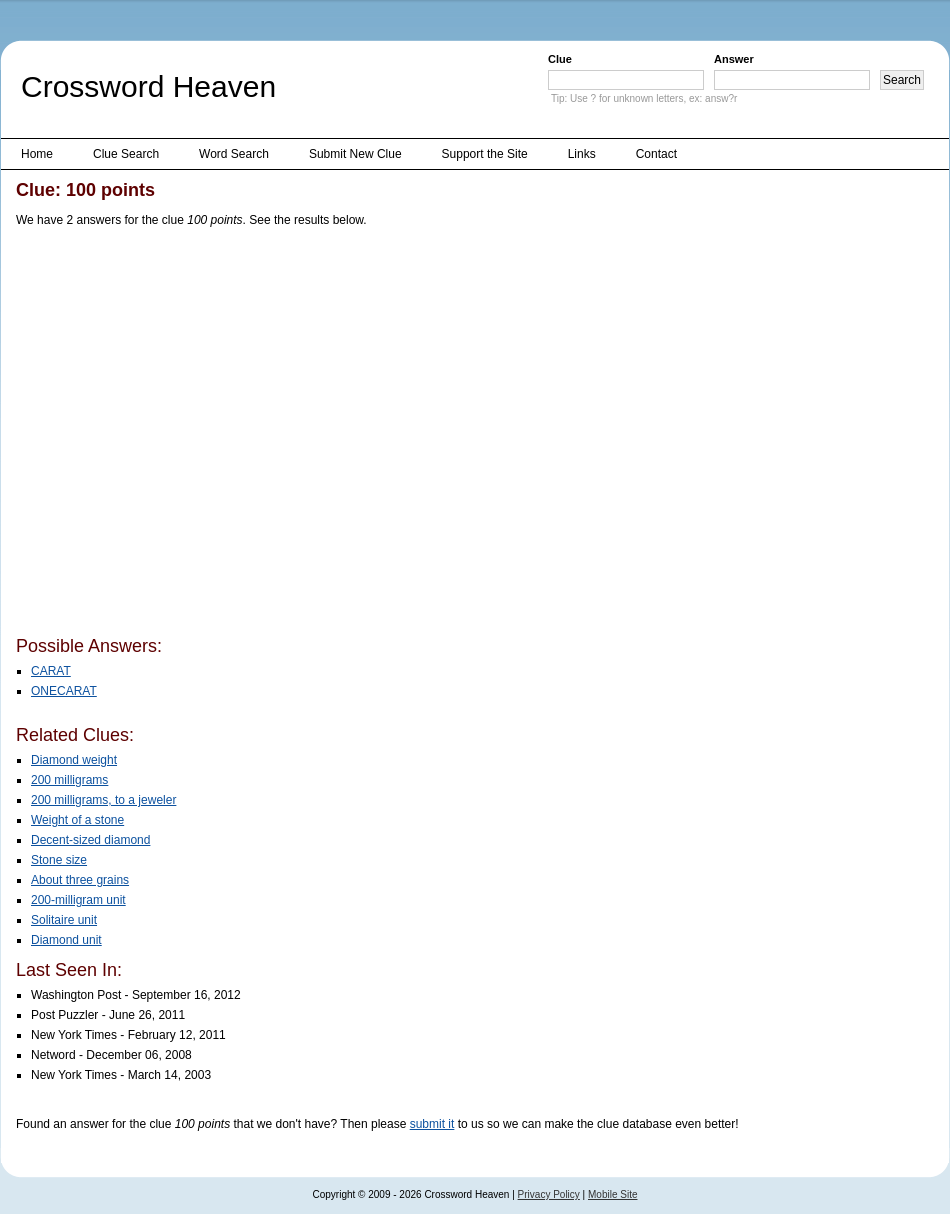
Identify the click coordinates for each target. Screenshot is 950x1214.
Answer (734, 59)
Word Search (234, 154)
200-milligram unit (78, 900)
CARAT (51, 671)
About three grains (80, 880)
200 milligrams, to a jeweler (103, 800)
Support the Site (485, 154)
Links (582, 154)
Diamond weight (74, 760)
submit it (432, 1124)
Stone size (59, 860)
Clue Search (126, 154)
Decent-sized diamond (90, 840)
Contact (656, 154)
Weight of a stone (77, 820)
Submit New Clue (355, 154)
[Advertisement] (188, 435)
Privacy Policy (549, 1194)
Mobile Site (612, 1194)
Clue (560, 59)
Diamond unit (66, 940)
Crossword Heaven (148, 86)
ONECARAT (64, 691)
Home (37, 154)
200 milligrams (69, 780)
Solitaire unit (64, 920)
